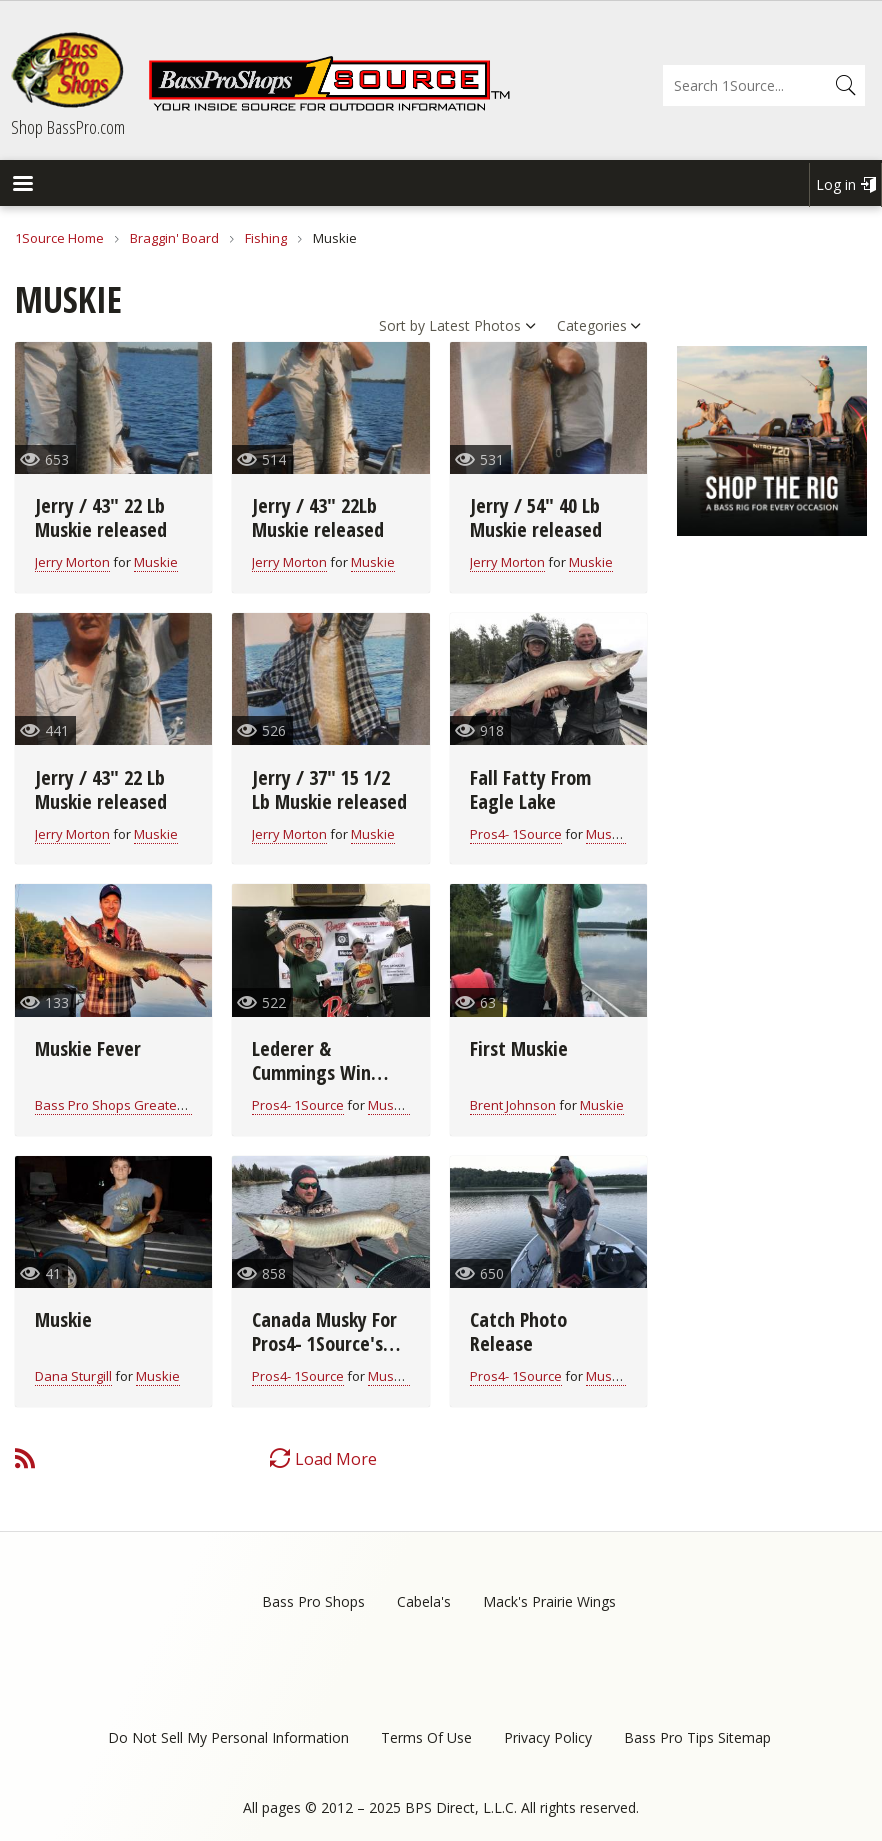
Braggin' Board (174, 238)
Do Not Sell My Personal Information (228, 1737)
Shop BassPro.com (68, 127)
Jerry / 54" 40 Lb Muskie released (536, 517)
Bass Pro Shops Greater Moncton (136, 1105)
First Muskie (519, 1048)
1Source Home (59, 238)
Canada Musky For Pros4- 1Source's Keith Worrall (324, 1343)
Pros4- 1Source (516, 834)
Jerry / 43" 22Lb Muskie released (318, 517)
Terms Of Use (426, 1737)
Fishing (266, 238)
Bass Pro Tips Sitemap (697, 1737)
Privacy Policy (548, 1737)
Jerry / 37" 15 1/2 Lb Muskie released (329, 789)
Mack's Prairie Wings (549, 1601)
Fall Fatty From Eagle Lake (530, 789)
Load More (336, 1459)
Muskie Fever (88, 1048)
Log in (836, 184)
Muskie (156, 562)
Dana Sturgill (73, 1376)
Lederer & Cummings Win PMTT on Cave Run (325, 1072)
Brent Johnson (513, 1105)
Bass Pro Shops (313, 1601)
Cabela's (424, 1601)
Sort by (402, 325)
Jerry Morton (72, 562)
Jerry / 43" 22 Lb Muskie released (101, 517)
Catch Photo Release (518, 1331)
